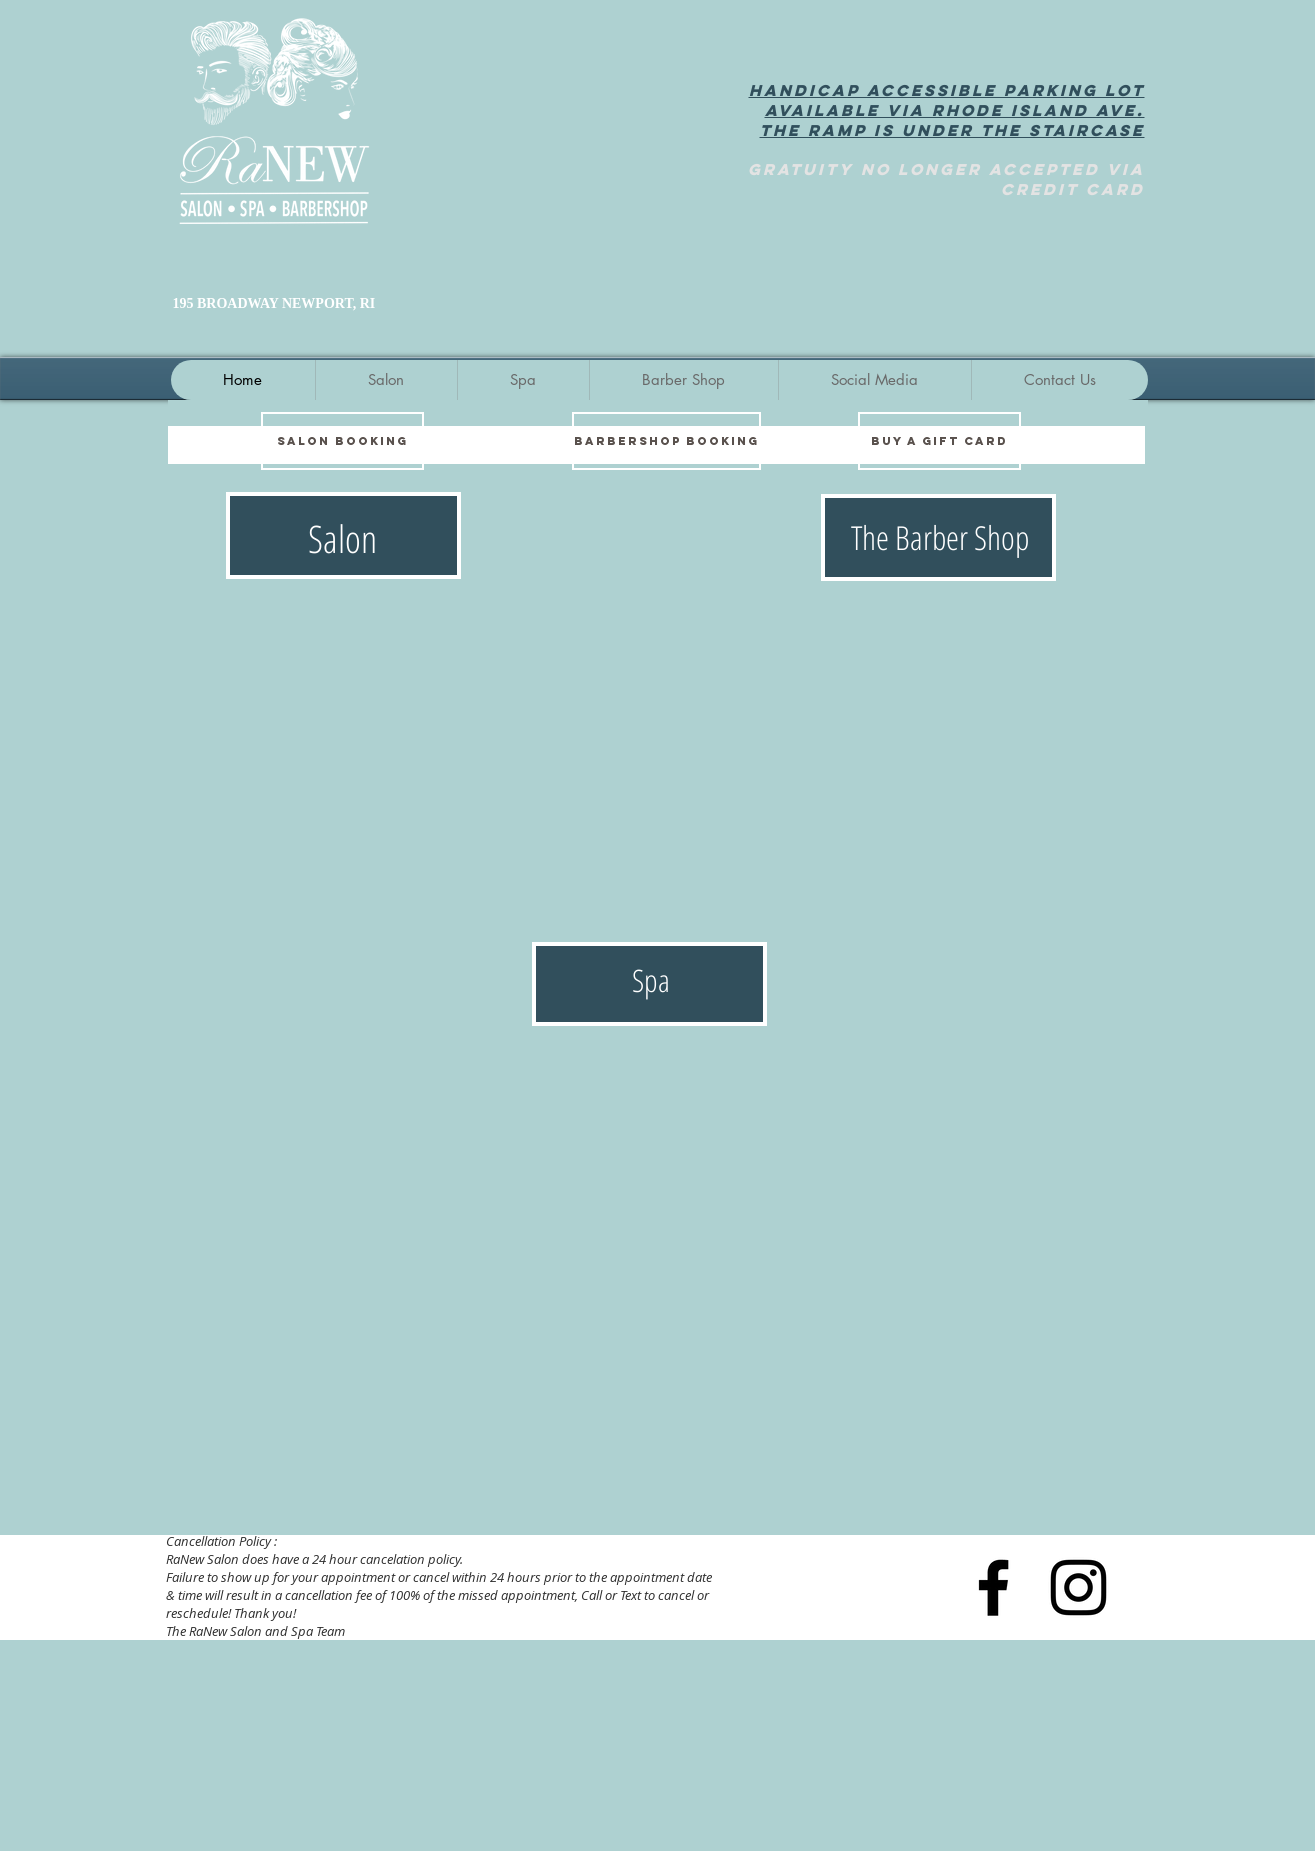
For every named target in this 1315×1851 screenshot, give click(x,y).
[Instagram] (1078, 1587)
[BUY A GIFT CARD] (939, 441)
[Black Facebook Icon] (993, 1587)
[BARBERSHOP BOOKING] (666, 441)
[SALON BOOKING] (342, 441)
